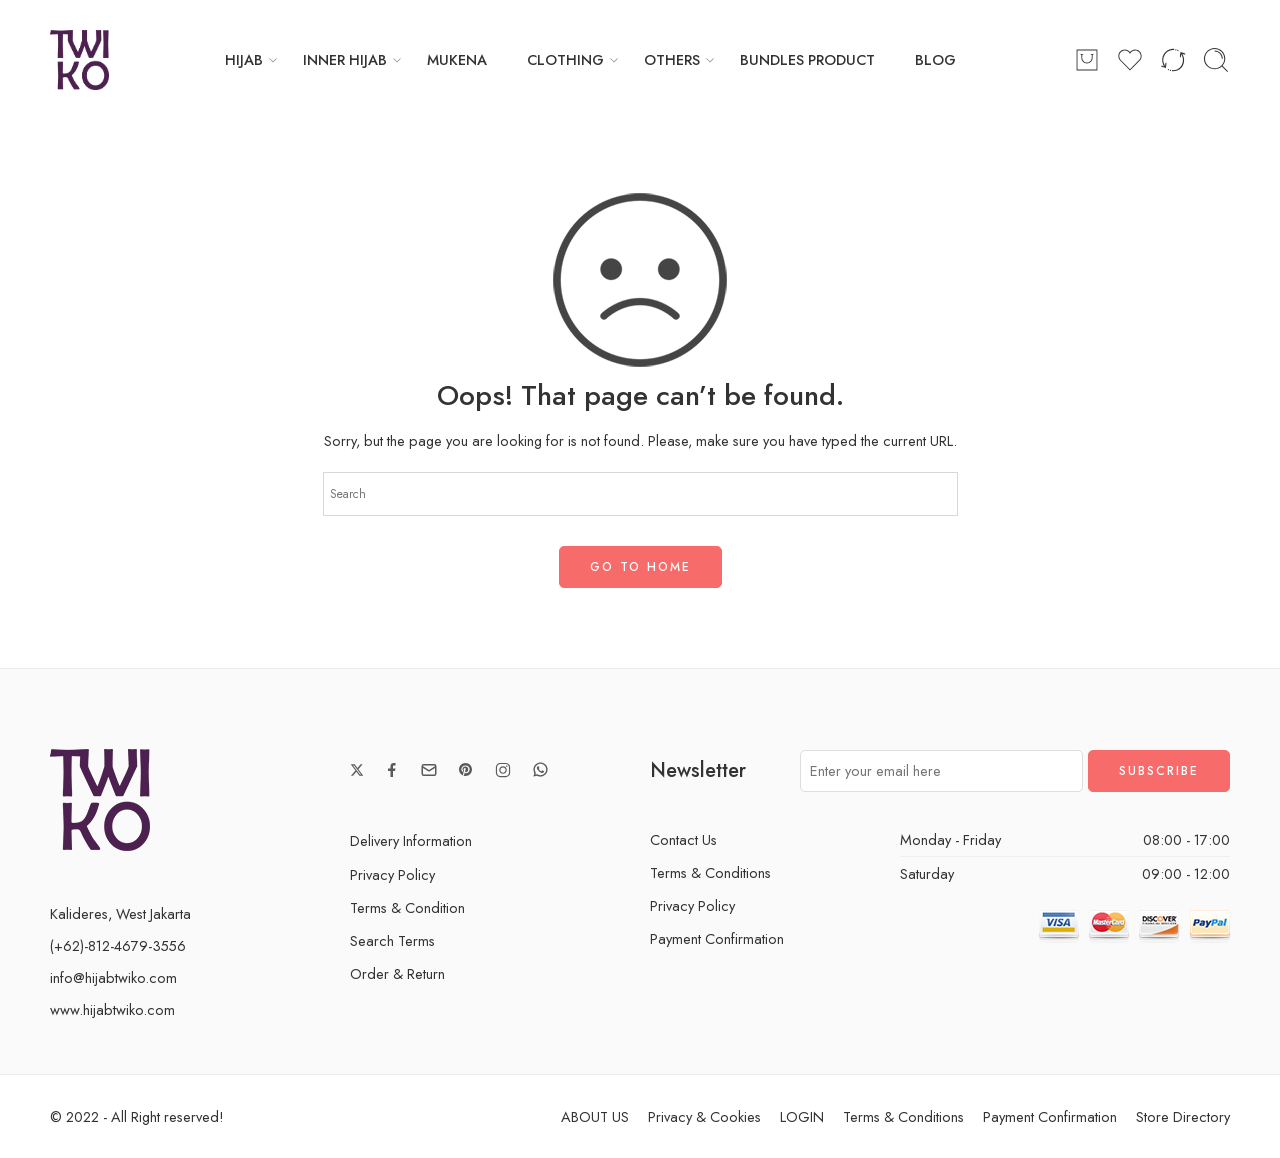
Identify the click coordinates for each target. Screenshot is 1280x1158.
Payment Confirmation (717, 938)
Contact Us (683, 839)
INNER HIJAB (345, 59)
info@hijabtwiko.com (113, 977)
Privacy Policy (392, 874)
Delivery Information (411, 840)
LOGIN (802, 1116)
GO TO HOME (640, 567)
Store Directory (1183, 1116)
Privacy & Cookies (704, 1116)
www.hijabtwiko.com (112, 1009)
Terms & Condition (407, 907)
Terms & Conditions (710, 872)
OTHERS (672, 59)
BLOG (935, 59)
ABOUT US (595, 1116)
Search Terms (392, 940)
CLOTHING (565, 59)
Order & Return (397, 973)
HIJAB (244, 59)
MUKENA (457, 59)
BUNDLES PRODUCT (807, 59)
